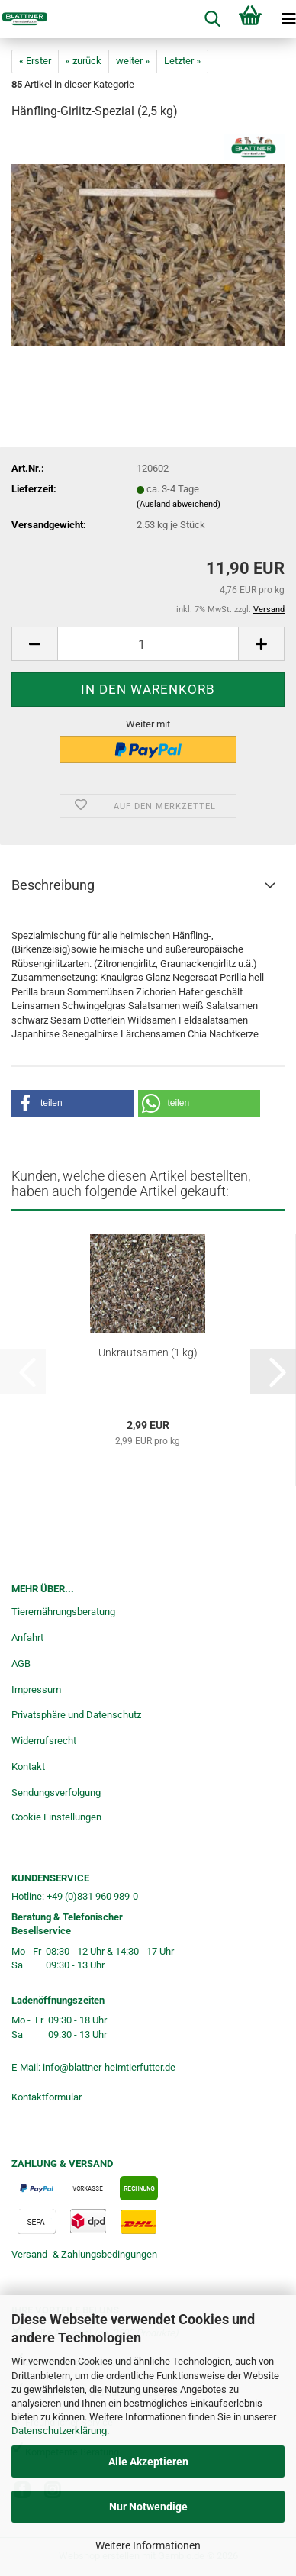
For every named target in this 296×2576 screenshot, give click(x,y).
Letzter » (182, 60)
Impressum (36, 1689)
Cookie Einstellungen (56, 1817)
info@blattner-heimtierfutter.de (109, 2067)
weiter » (133, 60)
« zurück (83, 60)
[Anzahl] (148, 644)
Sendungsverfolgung (56, 1792)
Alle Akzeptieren (148, 2461)
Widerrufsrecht (43, 1740)
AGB (21, 1663)
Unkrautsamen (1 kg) (148, 1352)
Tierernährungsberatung (63, 1611)
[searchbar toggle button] (212, 19)
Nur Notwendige (148, 2506)
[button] (34, 644)
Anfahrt (27, 1637)
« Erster (35, 60)
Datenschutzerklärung (59, 2430)
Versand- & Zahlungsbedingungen (84, 2254)
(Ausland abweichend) (178, 504)
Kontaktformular (46, 2097)
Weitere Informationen (148, 2545)
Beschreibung (53, 885)
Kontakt (28, 1766)
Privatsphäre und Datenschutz (76, 1714)
